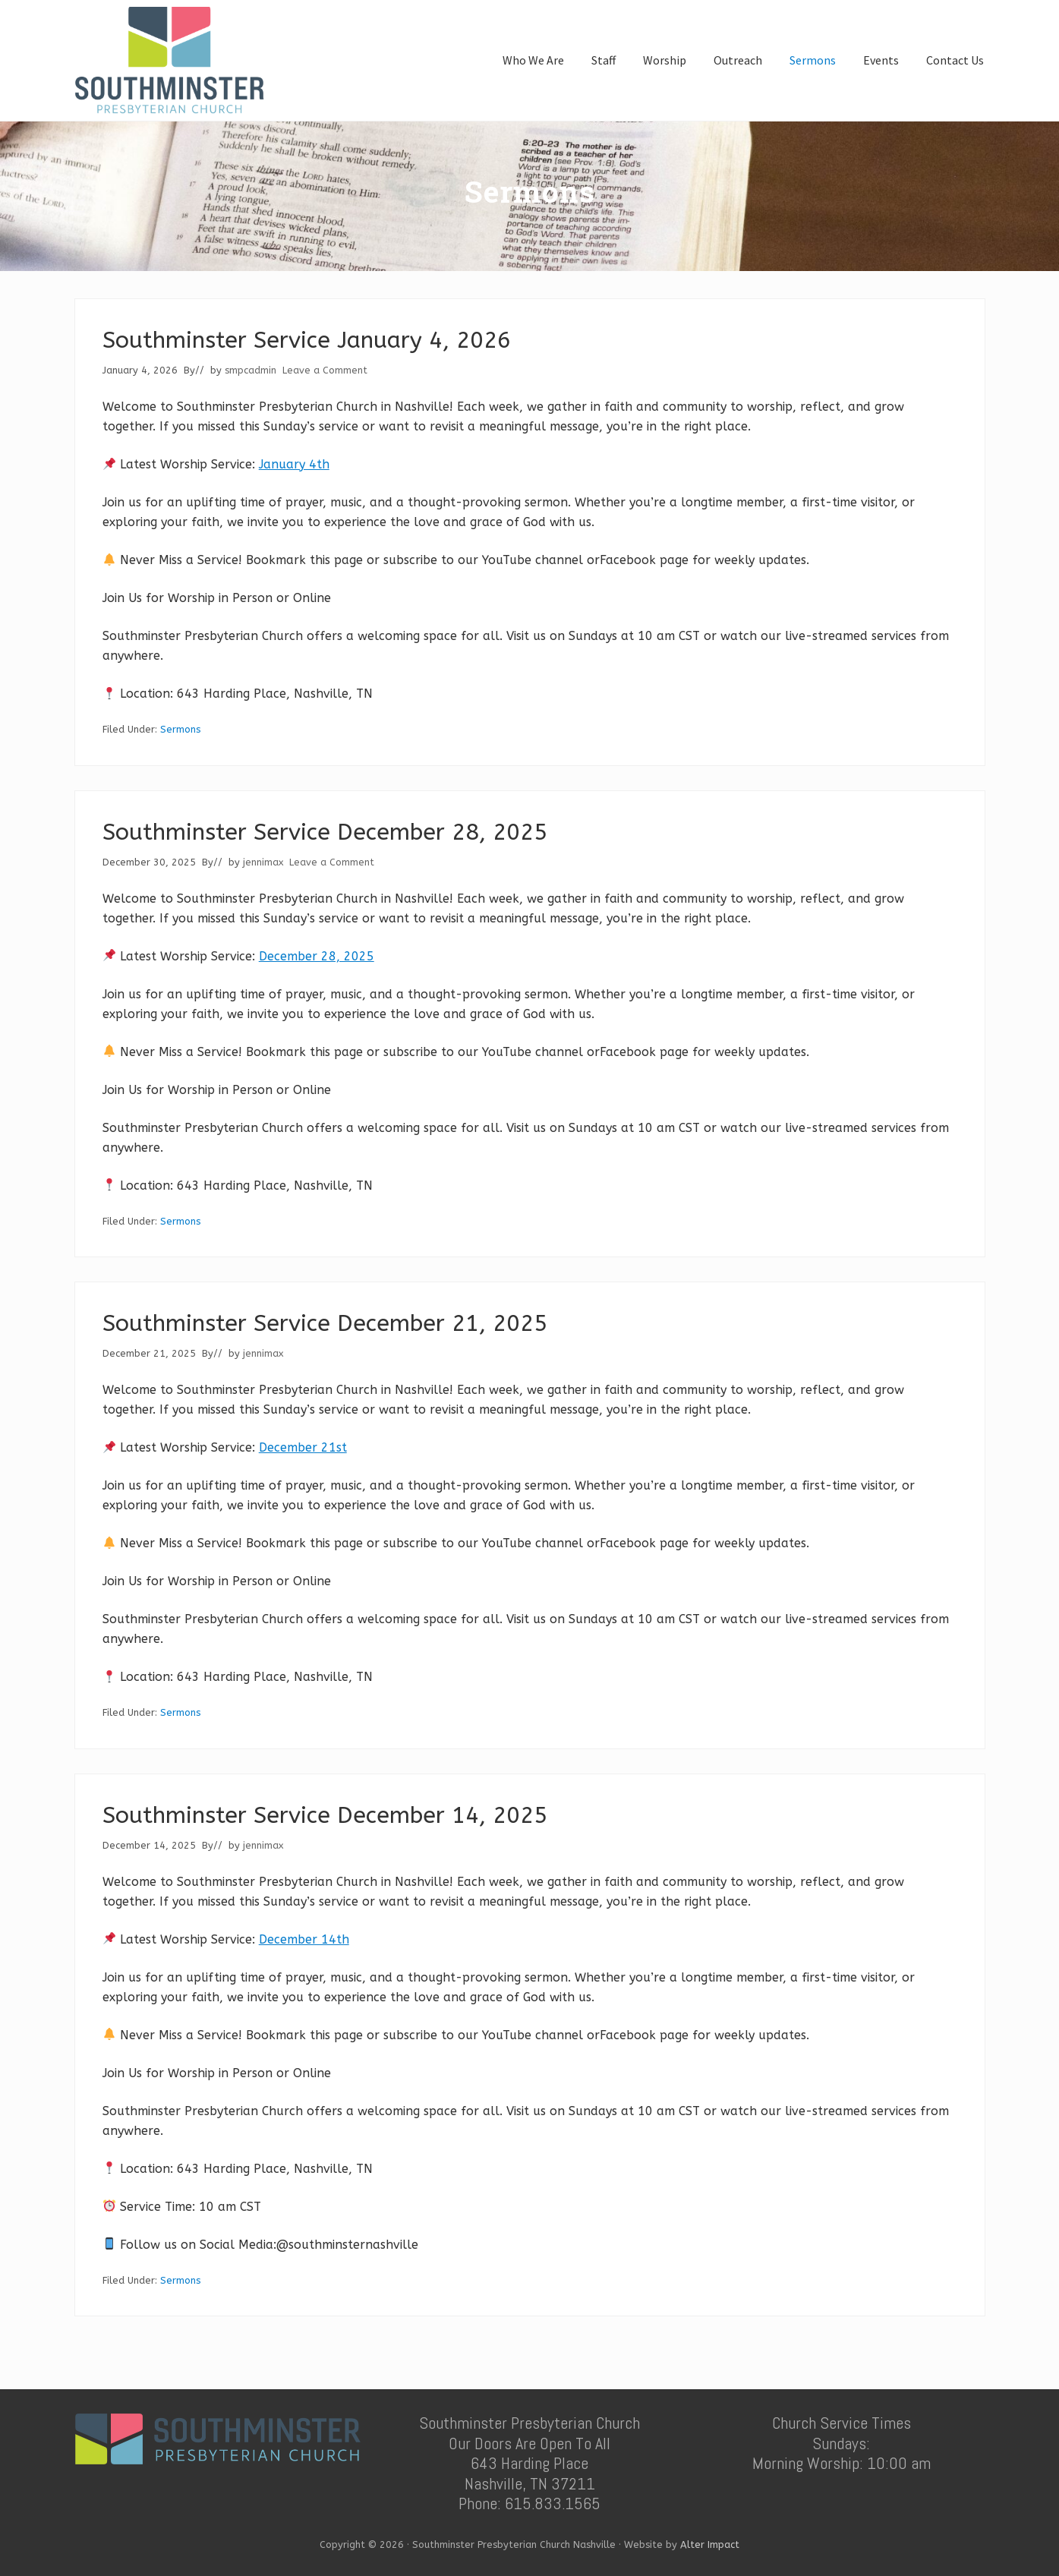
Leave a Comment (324, 370)
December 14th (304, 1939)
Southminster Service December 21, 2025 (324, 1323)
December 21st (303, 1447)
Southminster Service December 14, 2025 (324, 1815)
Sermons (180, 729)
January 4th (294, 464)
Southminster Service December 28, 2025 (324, 832)
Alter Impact (709, 2544)
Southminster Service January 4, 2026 (306, 340)
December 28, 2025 (316, 956)
